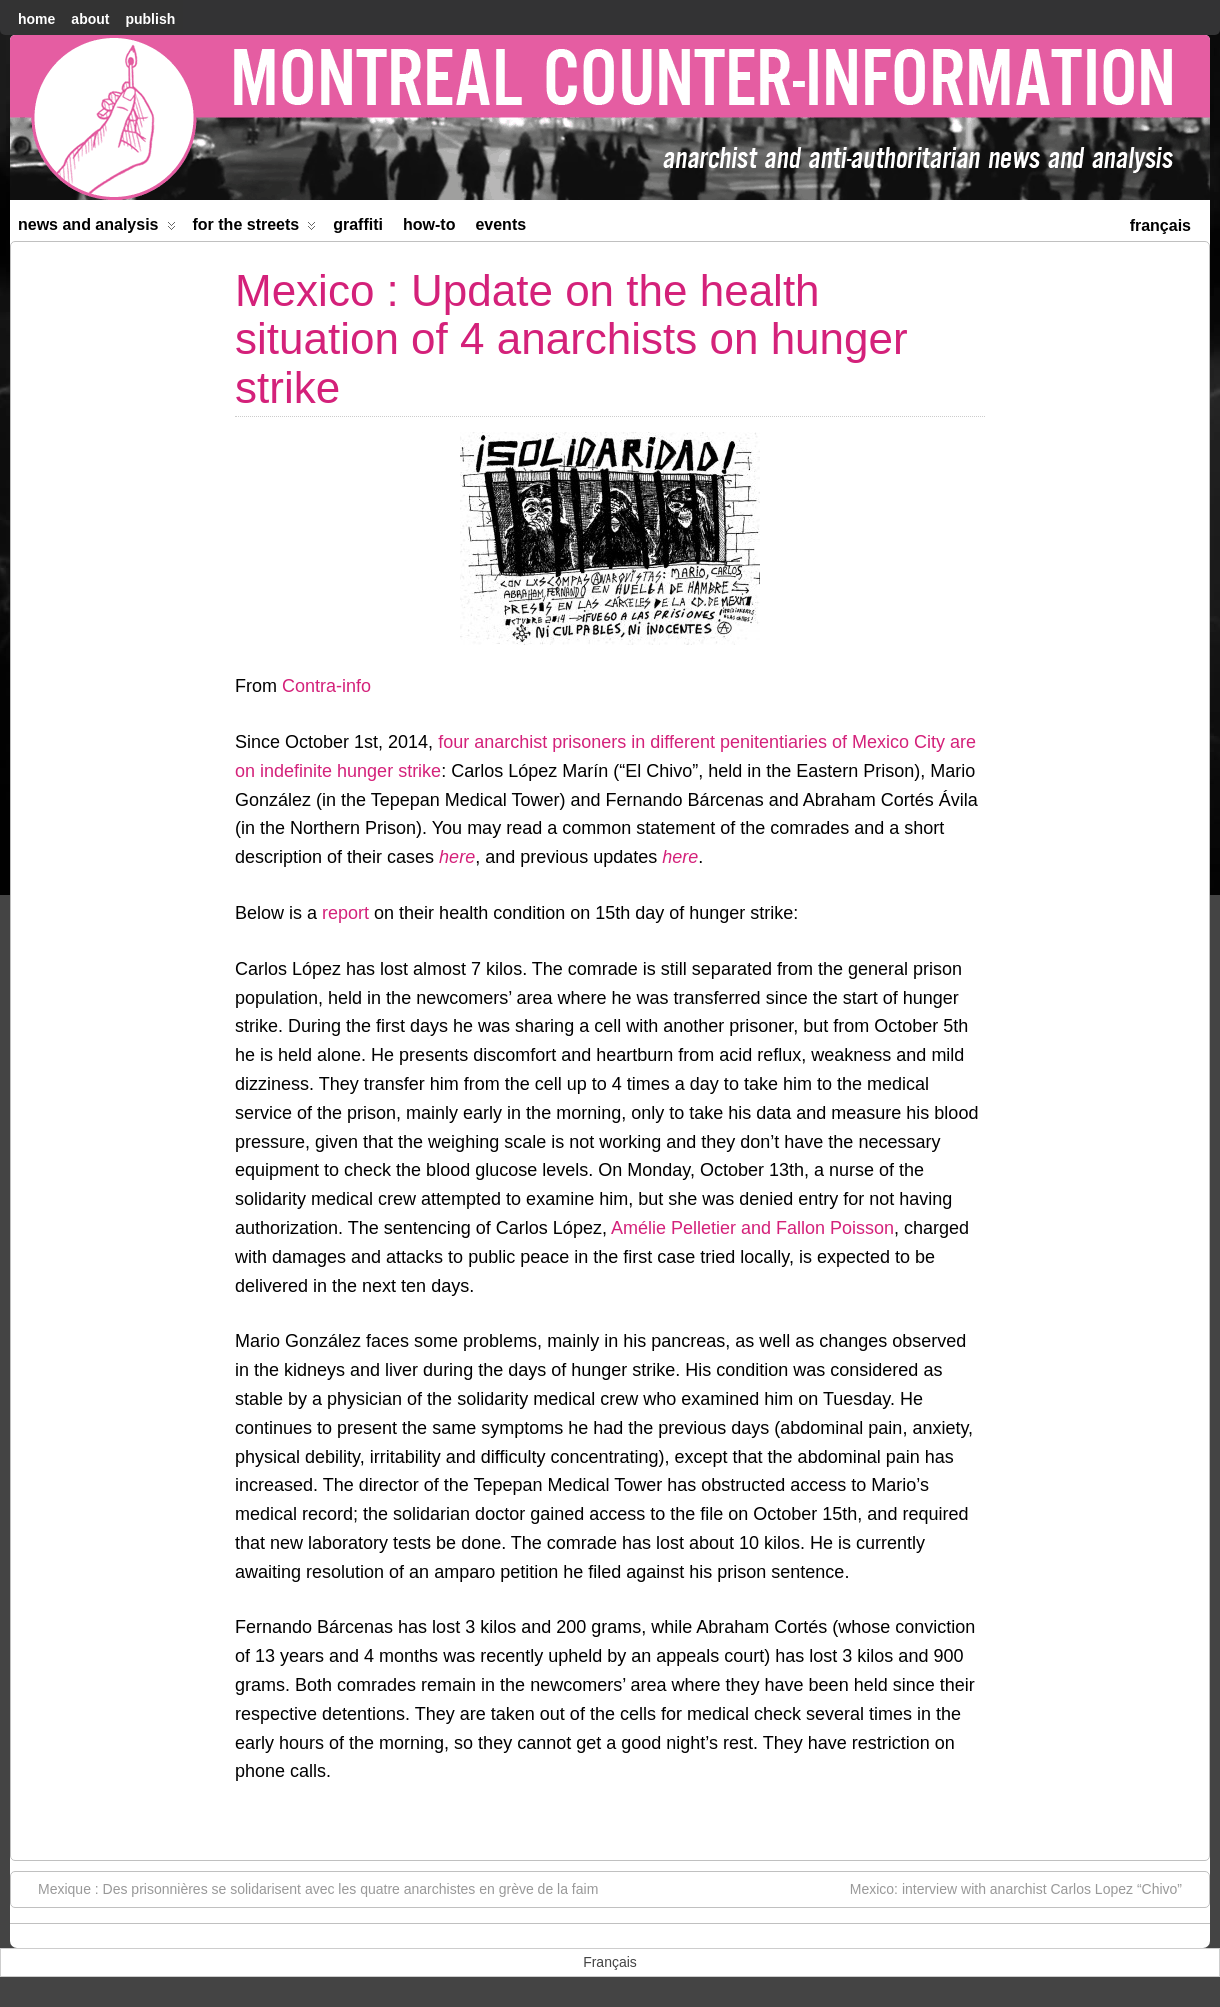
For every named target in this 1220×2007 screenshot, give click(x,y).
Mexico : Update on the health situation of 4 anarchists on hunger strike (571, 339)
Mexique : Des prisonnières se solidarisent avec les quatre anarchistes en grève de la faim (308, 1888)
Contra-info (326, 686)
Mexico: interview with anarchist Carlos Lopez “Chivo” (1026, 1888)
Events (500, 224)
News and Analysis (97, 228)
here (457, 857)
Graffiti (358, 224)
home (36, 19)
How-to (429, 224)
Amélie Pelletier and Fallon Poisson (752, 1228)
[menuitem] (1160, 223)
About (90, 19)
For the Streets (255, 228)
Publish (150, 19)
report (345, 913)
